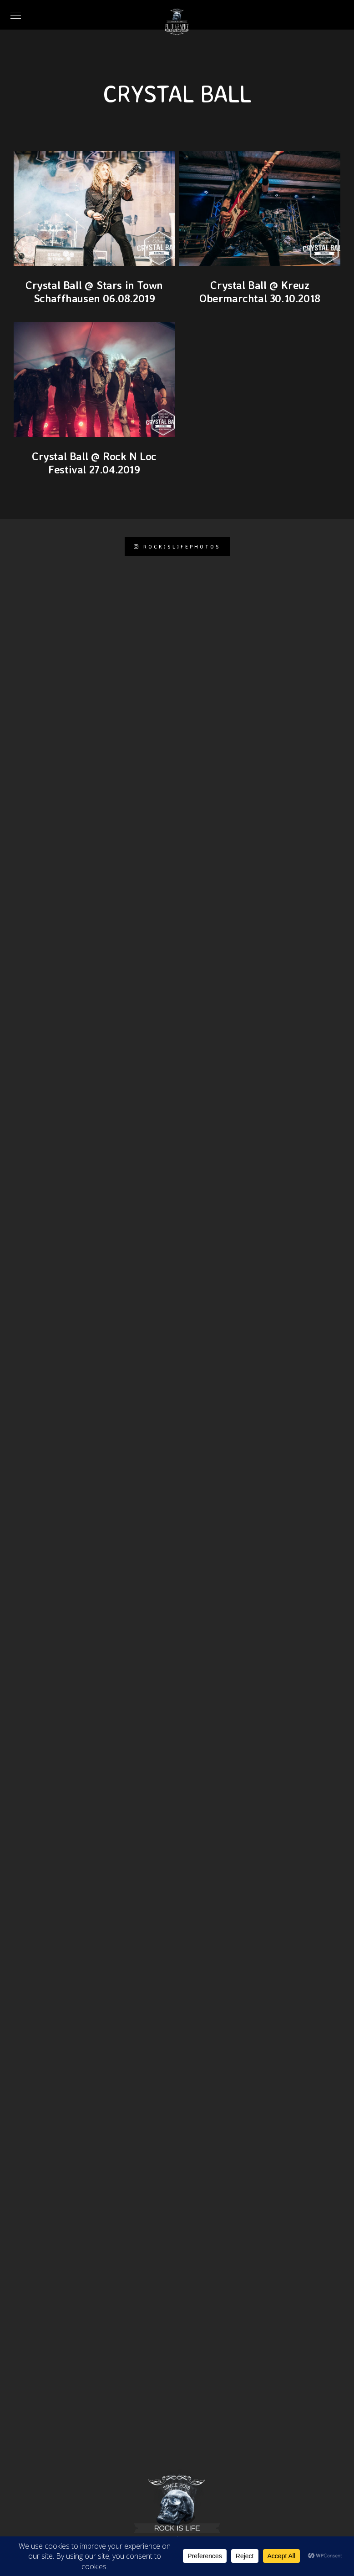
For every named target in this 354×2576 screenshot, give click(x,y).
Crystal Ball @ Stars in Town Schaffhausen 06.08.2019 (94, 291)
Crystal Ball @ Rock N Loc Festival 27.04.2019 (94, 462)
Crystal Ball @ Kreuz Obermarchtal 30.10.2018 (259, 291)
